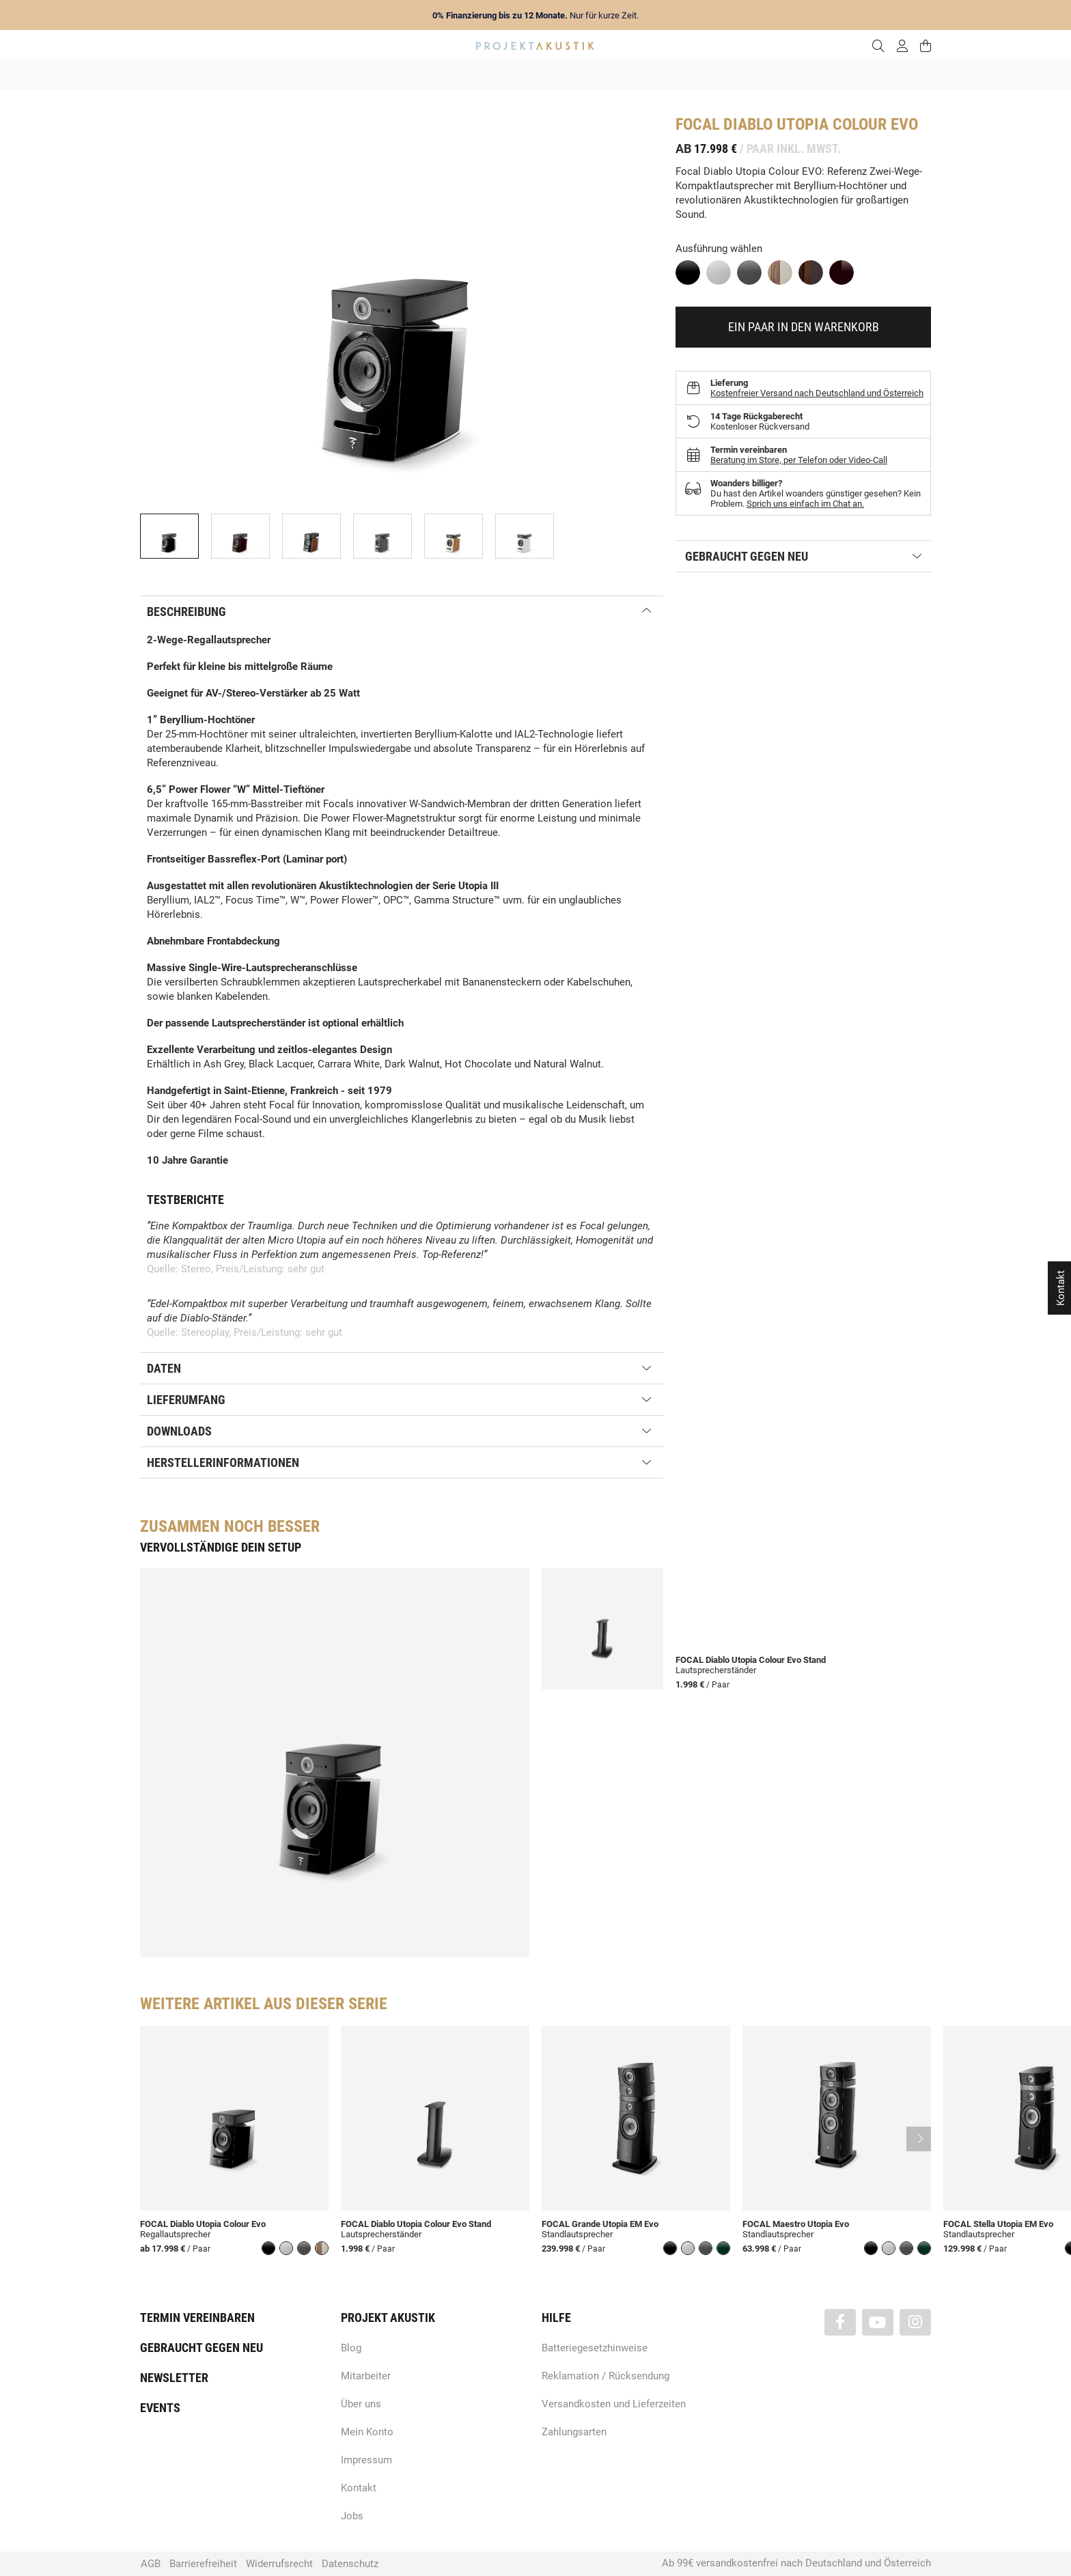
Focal (697, 124)
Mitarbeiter (366, 2376)
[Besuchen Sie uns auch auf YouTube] (877, 2322)
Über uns (361, 2404)
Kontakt (358, 2488)
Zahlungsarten (574, 2432)
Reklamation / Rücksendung (605, 2376)
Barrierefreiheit (203, 2564)
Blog (351, 2348)
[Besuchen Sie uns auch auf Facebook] (840, 2322)
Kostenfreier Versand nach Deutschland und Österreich (816, 393)
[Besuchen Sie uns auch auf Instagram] (915, 2322)
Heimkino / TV (593, 75)
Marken (407, 75)
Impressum (366, 2460)
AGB (151, 2564)
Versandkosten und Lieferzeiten (614, 2404)
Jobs (352, 2516)
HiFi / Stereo (519, 75)
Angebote (289, 75)
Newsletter (174, 2377)
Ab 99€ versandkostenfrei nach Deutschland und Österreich (796, 2563)
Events (160, 2407)
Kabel (789, 75)
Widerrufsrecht (279, 2564)
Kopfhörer (735, 75)
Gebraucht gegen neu (201, 2347)
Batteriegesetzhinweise (595, 2348)
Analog (458, 75)
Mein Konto (367, 2432)
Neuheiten (350, 75)
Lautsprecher (669, 75)
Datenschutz (350, 2564)
